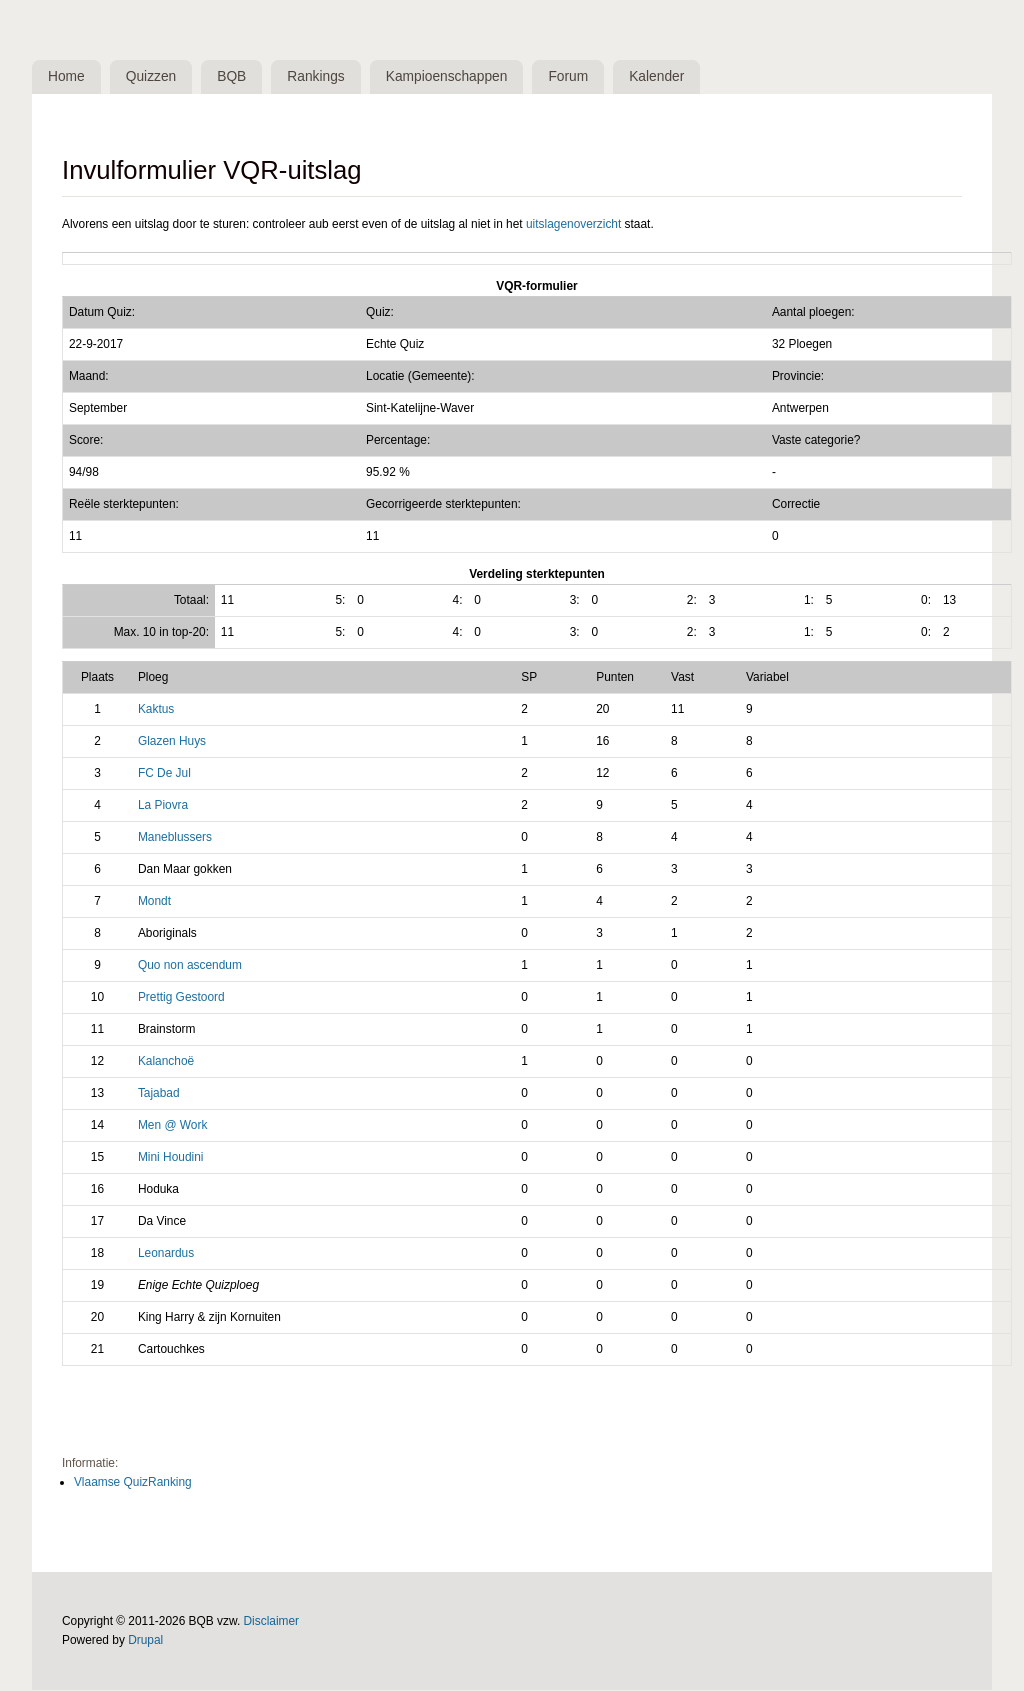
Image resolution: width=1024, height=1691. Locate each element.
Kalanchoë (166, 1061)
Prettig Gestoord (181, 998)
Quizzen (153, 76)
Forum (575, 76)
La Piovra (163, 806)
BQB (234, 76)
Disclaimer (272, 1622)
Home (67, 76)
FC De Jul (164, 774)
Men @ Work (172, 1125)
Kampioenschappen (452, 76)
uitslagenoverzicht (573, 224)
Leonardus (166, 1253)
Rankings (321, 76)
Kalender (664, 76)
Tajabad (159, 1093)
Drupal (145, 1641)
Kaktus (156, 710)
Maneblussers (175, 838)
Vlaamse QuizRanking (133, 1483)
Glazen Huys (172, 742)
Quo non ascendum (190, 966)
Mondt (154, 902)
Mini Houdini (171, 1157)
